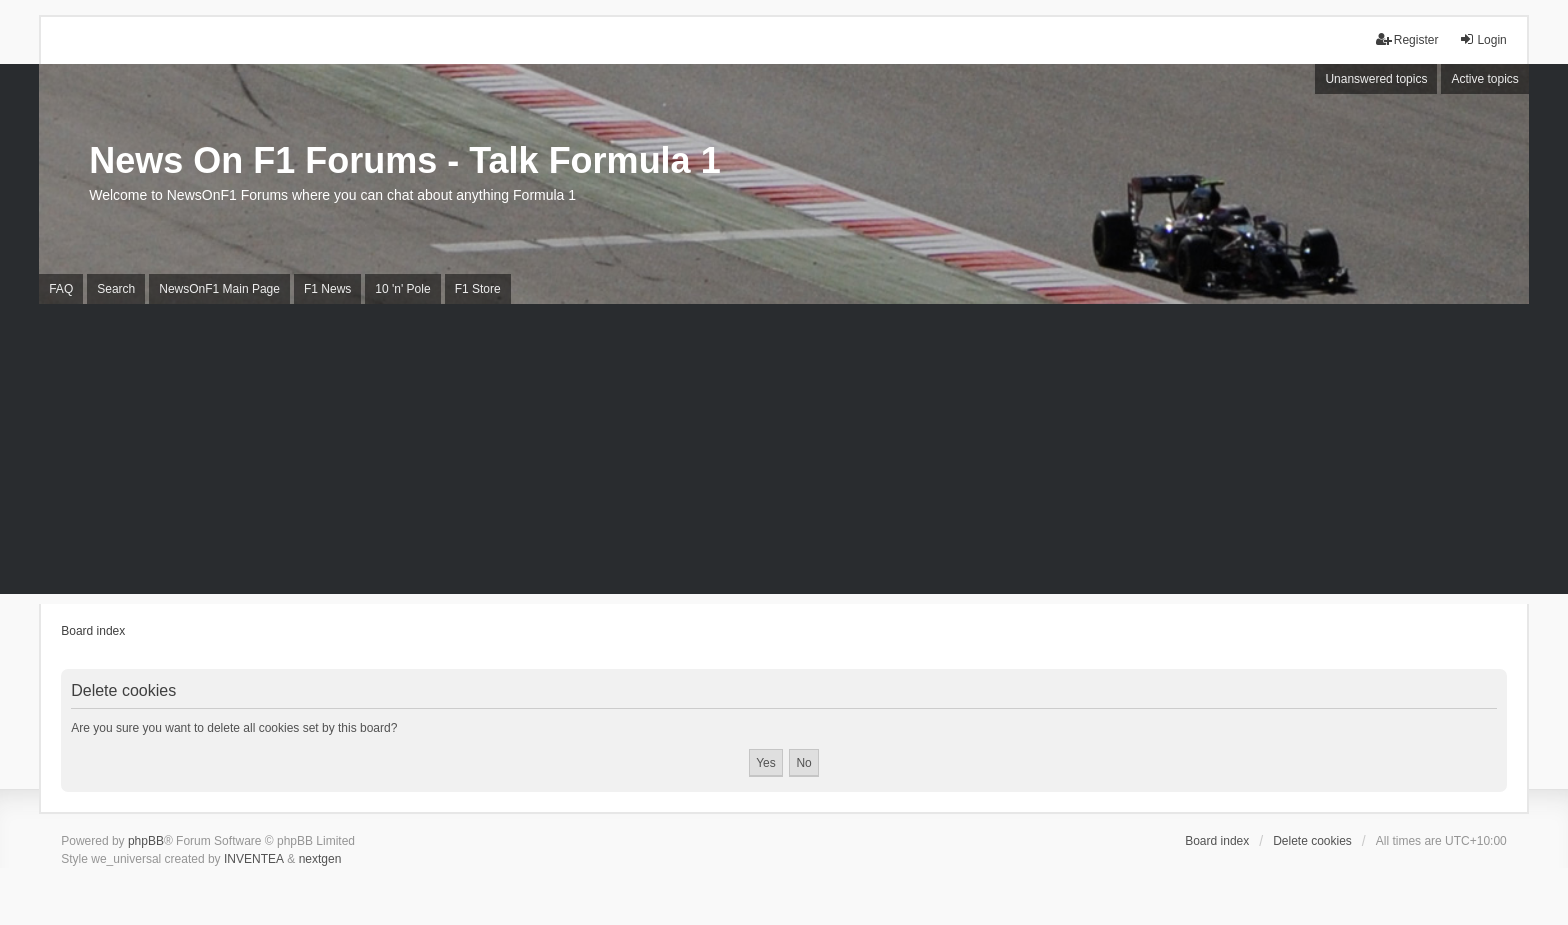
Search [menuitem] (116, 289)
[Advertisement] (784, 454)
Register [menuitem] (1407, 39)
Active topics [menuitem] (1484, 79)
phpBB (146, 841)
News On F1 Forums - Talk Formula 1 (404, 160)
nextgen (320, 859)
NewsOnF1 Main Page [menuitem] (219, 289)
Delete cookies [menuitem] (1312, 841)
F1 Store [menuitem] (478, 289)
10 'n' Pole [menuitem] (402, 289)
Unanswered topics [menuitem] (1376, 79)
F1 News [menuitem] (327, 289)
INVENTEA (254, 859)
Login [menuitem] (1482, 39)
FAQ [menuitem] (61, 289)
